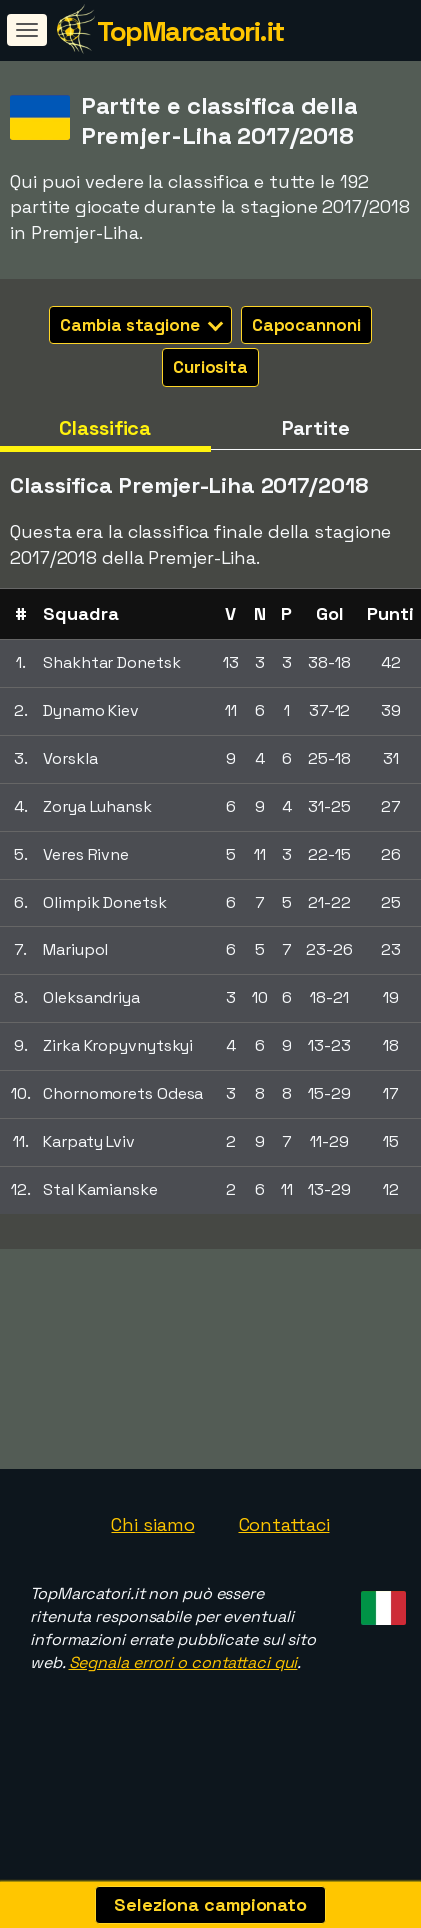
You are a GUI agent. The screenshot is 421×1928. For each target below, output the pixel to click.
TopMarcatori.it (190, 31)
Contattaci (284, 1535)
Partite (316, 428)
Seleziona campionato (210, 1904)
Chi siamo (152, 1535)
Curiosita (210, 367)
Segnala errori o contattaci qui (183, 1673)
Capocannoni (306, 325)
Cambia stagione (141, 325)
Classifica (105, 428)
